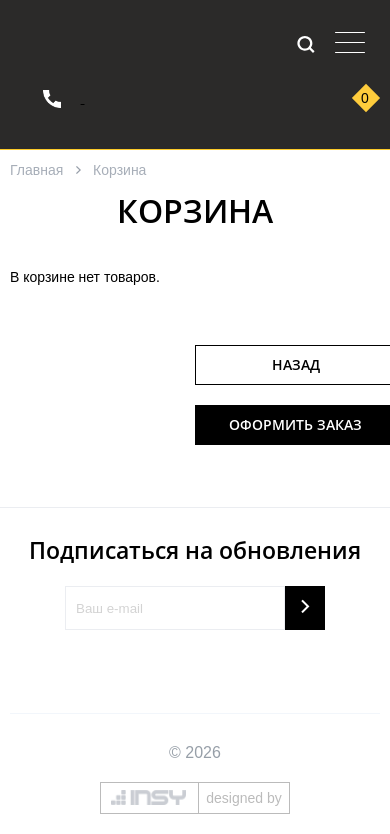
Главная (36, 170)
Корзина (119, 170)
